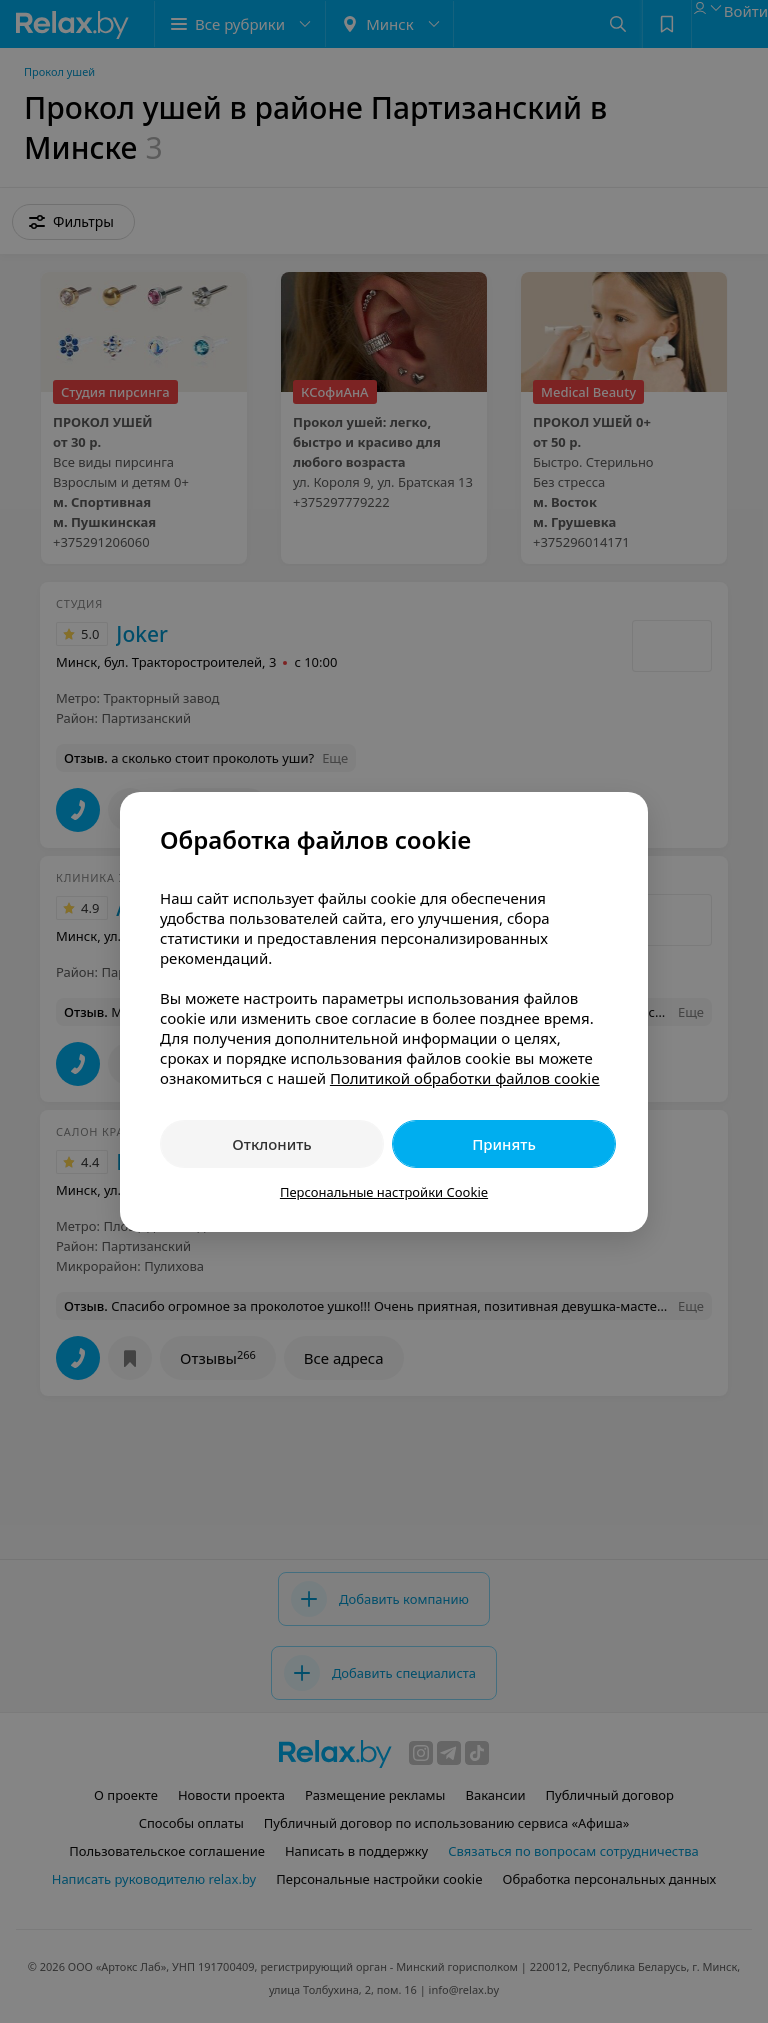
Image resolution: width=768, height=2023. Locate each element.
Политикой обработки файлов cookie (465, 1078)
